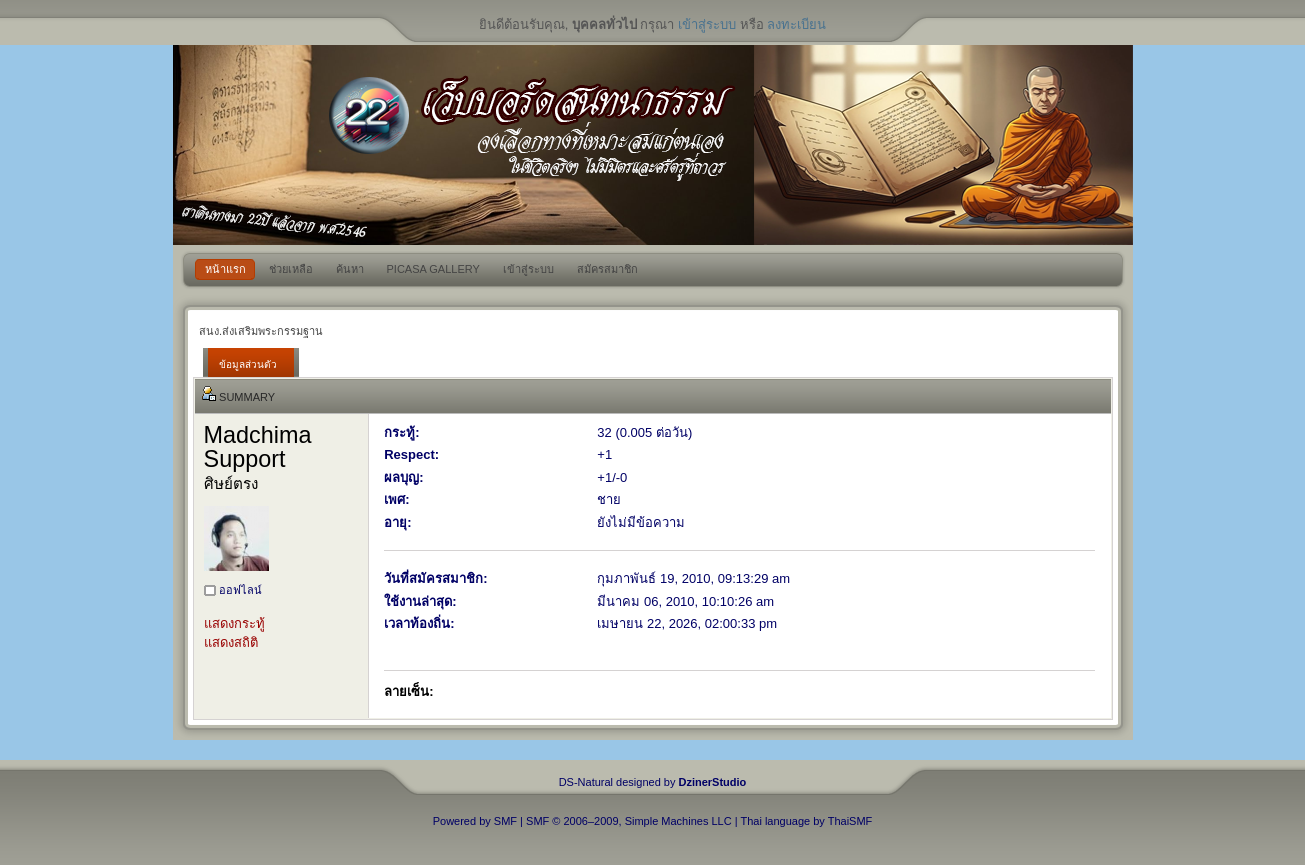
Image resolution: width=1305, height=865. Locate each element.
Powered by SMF (475, 821)
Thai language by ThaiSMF (806, 821)
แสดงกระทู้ (234, 623)
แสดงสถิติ (231, 642)
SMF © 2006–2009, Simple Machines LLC (629, 821)
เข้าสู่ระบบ (707, 24)
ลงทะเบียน (796, 24)
